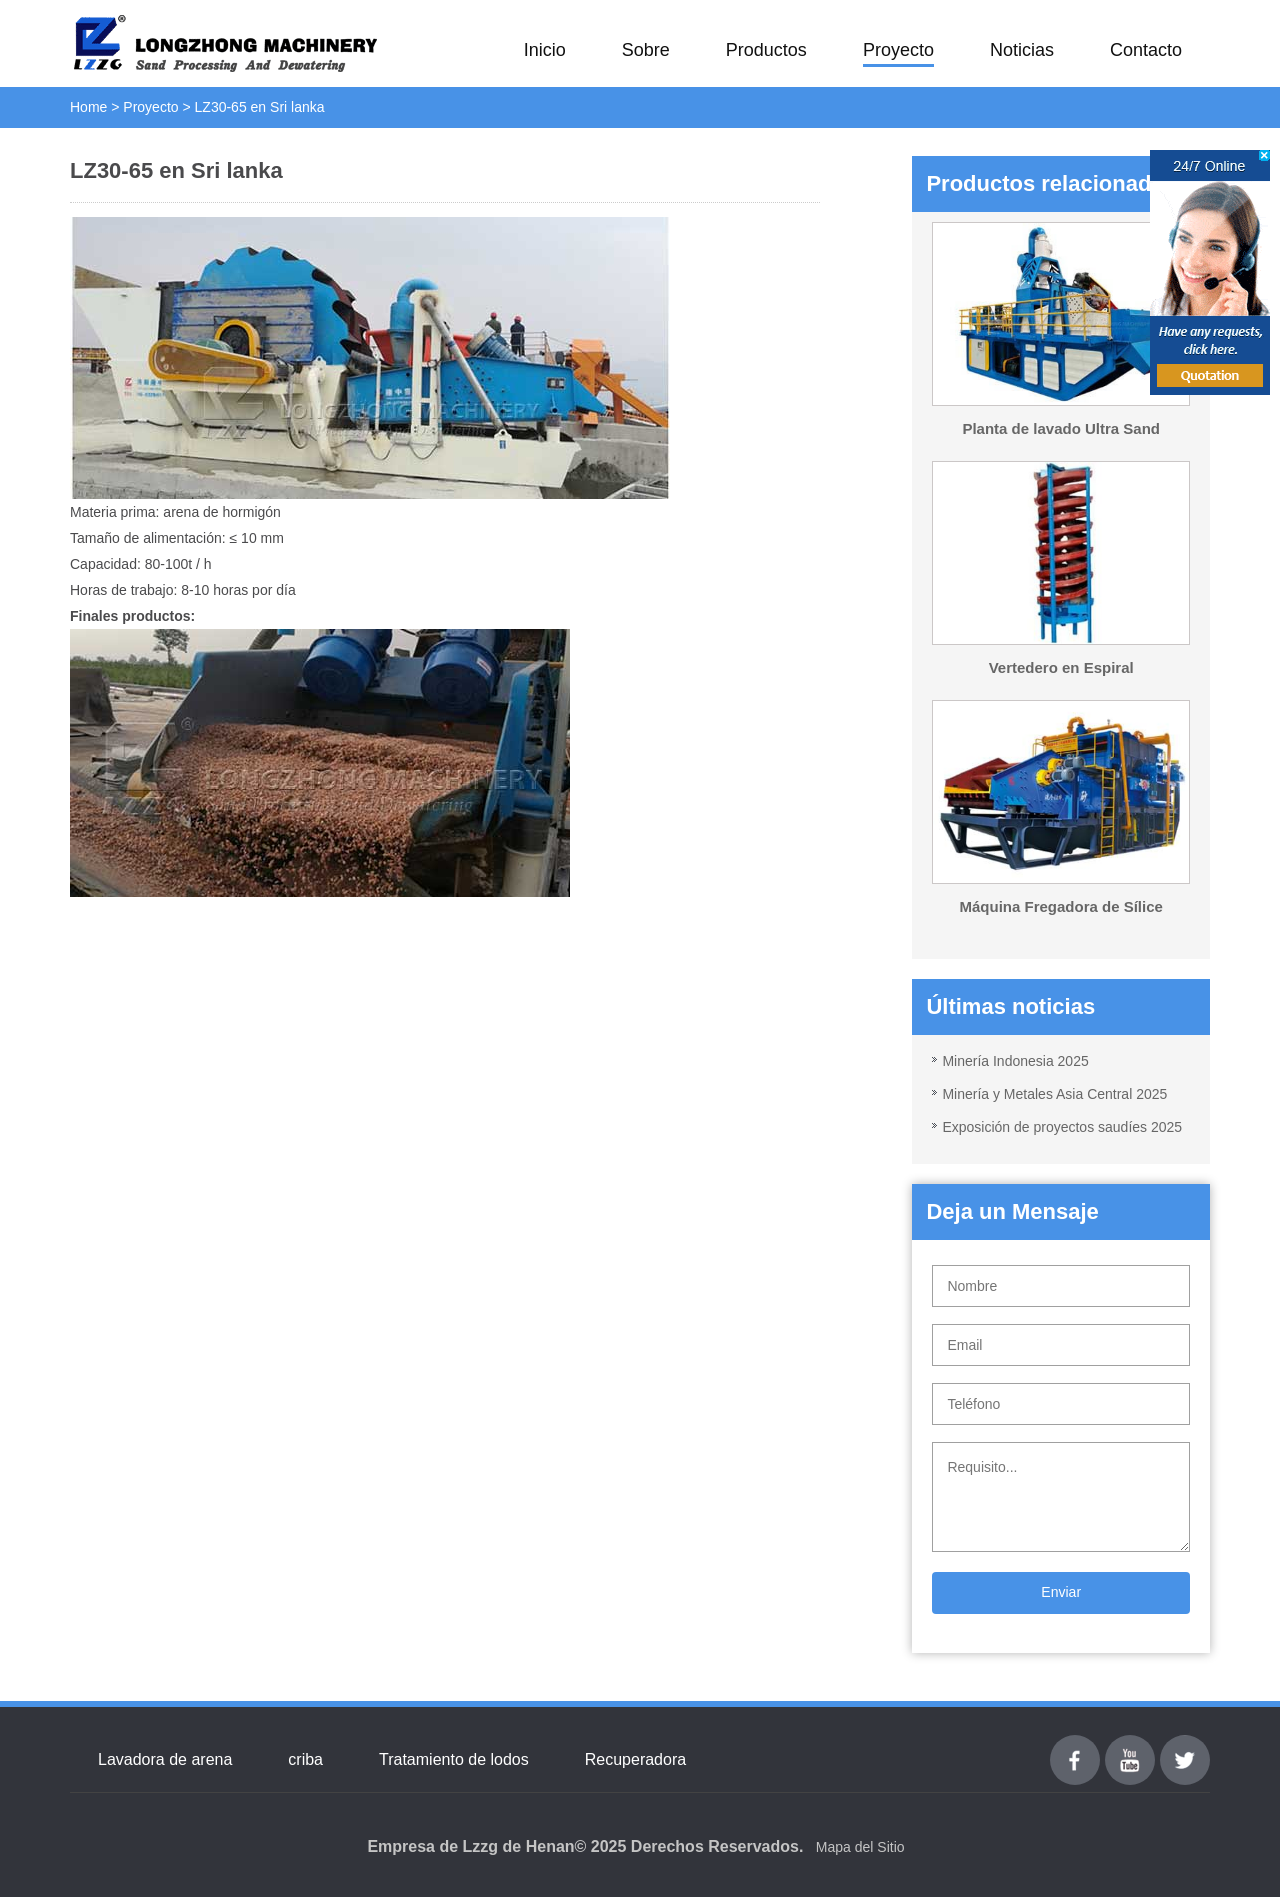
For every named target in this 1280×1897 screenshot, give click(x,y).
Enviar (1061, 1592)
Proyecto (898, 50)
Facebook (1075, 1746)
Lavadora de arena (165, 1759)
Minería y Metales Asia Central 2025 (1054, 1094)
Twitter (1184, 1746)
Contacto (1146, 50)
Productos (766, 50)
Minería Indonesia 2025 (1015, 1061)
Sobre (646, 50)
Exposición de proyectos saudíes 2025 (1062, 1127)
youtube (1130, 1746)
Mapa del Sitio (860, 1847)
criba (305, 1759)
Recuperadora (635, 1759)
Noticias (1022, 50)
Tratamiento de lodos (454, 1759)
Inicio (545, 50)
